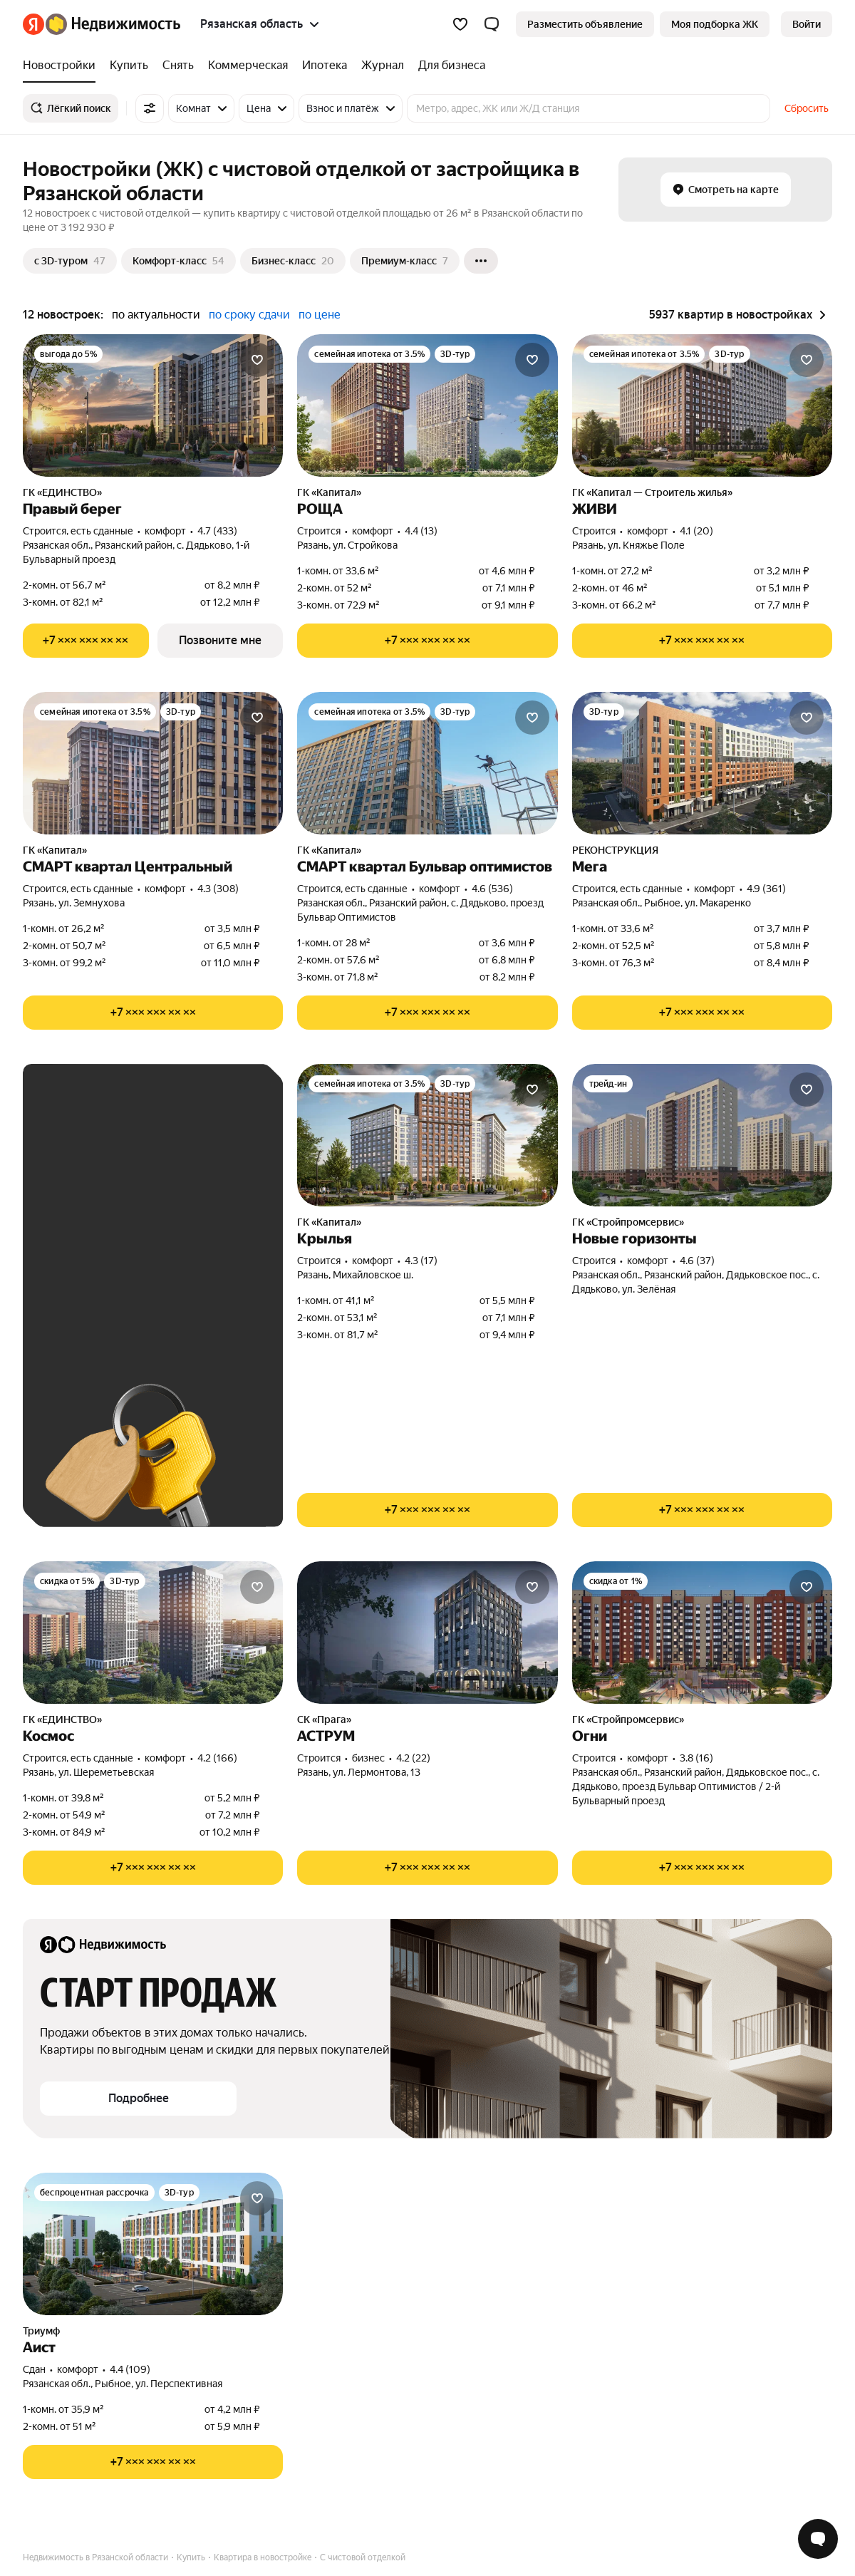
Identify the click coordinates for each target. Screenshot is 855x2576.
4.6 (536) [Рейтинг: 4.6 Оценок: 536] (492, 888)
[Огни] (702, 1632)
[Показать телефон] (86, 641)
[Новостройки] (63, 65)
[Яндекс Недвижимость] (113, 24)
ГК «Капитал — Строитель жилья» (652, 492)
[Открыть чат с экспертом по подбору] (818, 2539)
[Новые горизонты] (702, 1135)
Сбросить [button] (806, 108)
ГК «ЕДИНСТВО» (62, 492)
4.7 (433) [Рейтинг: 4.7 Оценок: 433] (217, 531)
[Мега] (702, 763)
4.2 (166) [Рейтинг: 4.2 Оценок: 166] (217, 1758)
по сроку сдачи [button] (249, 314)
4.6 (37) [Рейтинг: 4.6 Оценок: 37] (697, 1260)
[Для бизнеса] (448, 65)
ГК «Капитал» (329, 492)
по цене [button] (320, 314)
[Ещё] (481, 261)
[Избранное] (460, 24)
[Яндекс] (33, 24)
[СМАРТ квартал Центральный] (153, 763)
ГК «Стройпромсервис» (628, 1222)
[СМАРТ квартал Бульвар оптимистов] (427, 763)
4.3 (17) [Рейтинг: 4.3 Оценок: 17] (421, 1260)
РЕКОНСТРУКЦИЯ (615, 850)
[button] (491, 24)
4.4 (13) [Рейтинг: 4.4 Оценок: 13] (421, 531)
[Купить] (129, 65)
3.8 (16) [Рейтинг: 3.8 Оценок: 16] (696, 1758)
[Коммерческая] (248, 65)
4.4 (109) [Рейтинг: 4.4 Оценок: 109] (130, 2369)
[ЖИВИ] (702, 405)
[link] (806, 24)
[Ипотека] (324, 65)
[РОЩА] (427, 405)
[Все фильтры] (149, 108)
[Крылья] (427, 1135)
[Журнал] (382, 65)
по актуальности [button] (156, 314)
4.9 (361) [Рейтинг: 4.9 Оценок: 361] (766, 888)
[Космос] (153, 1632)
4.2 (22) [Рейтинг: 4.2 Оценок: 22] (413, 1758)
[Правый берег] (153, 405)
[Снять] (178, 65)
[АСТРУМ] (427, 1632)
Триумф (41, 2331)
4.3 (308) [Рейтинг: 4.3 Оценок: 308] (218, 888)
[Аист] (153, 2244)
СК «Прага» (324, 1719)
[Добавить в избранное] (257, 360)
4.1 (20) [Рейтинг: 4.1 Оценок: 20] (696, 531)
